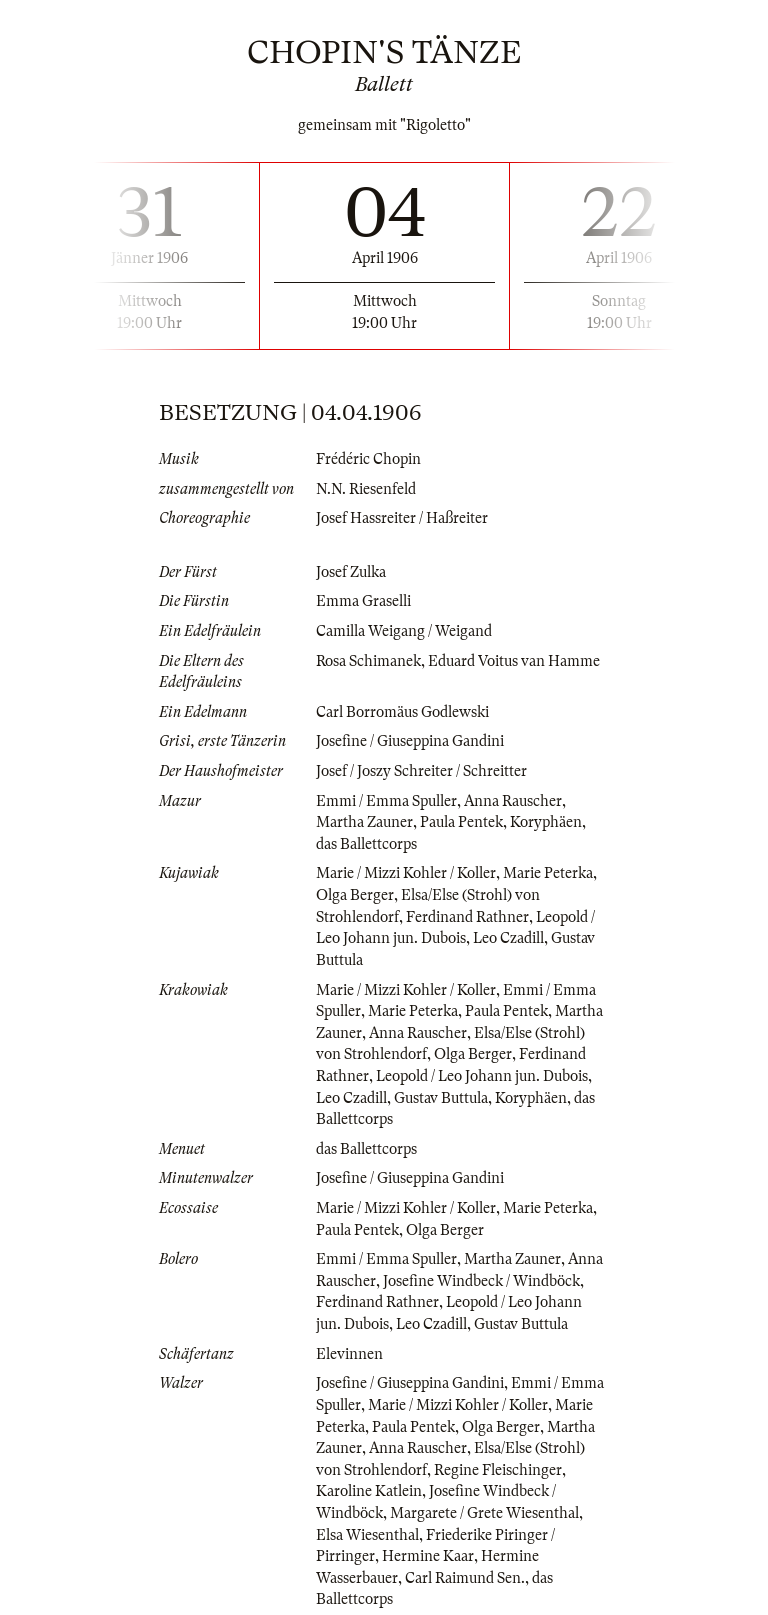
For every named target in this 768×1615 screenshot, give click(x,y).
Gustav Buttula (441, 1098)
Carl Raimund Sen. (465, 1578)
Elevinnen (349, 1354)
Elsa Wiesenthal (367, 1535)
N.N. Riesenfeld (366, 489)
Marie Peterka (548, 873)
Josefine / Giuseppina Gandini (410, 741)
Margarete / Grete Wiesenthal (484, 1513)
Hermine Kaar (428, 1556)
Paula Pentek (461, 822)
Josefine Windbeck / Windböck (481, 1281)
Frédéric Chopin (368, 459)
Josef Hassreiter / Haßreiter (402, 518)
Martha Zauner (364, 822)
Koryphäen (546, 822)
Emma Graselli (363, 601)
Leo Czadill (508, 938)
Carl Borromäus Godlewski (402, 712)
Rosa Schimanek (368, 661)
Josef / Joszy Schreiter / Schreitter (421, 771)
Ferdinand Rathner (467, 917)
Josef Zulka (351, 572)
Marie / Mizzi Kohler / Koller (406, 873)
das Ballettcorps (366, 844)
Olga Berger (355, 895)
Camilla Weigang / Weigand (404, 631)
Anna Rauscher (513, 801)
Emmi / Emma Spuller (386, 801)
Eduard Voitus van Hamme (514, 661)
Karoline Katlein (369, 1491)
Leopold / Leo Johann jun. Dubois (482, 1076)
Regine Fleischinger (498, 1470)
